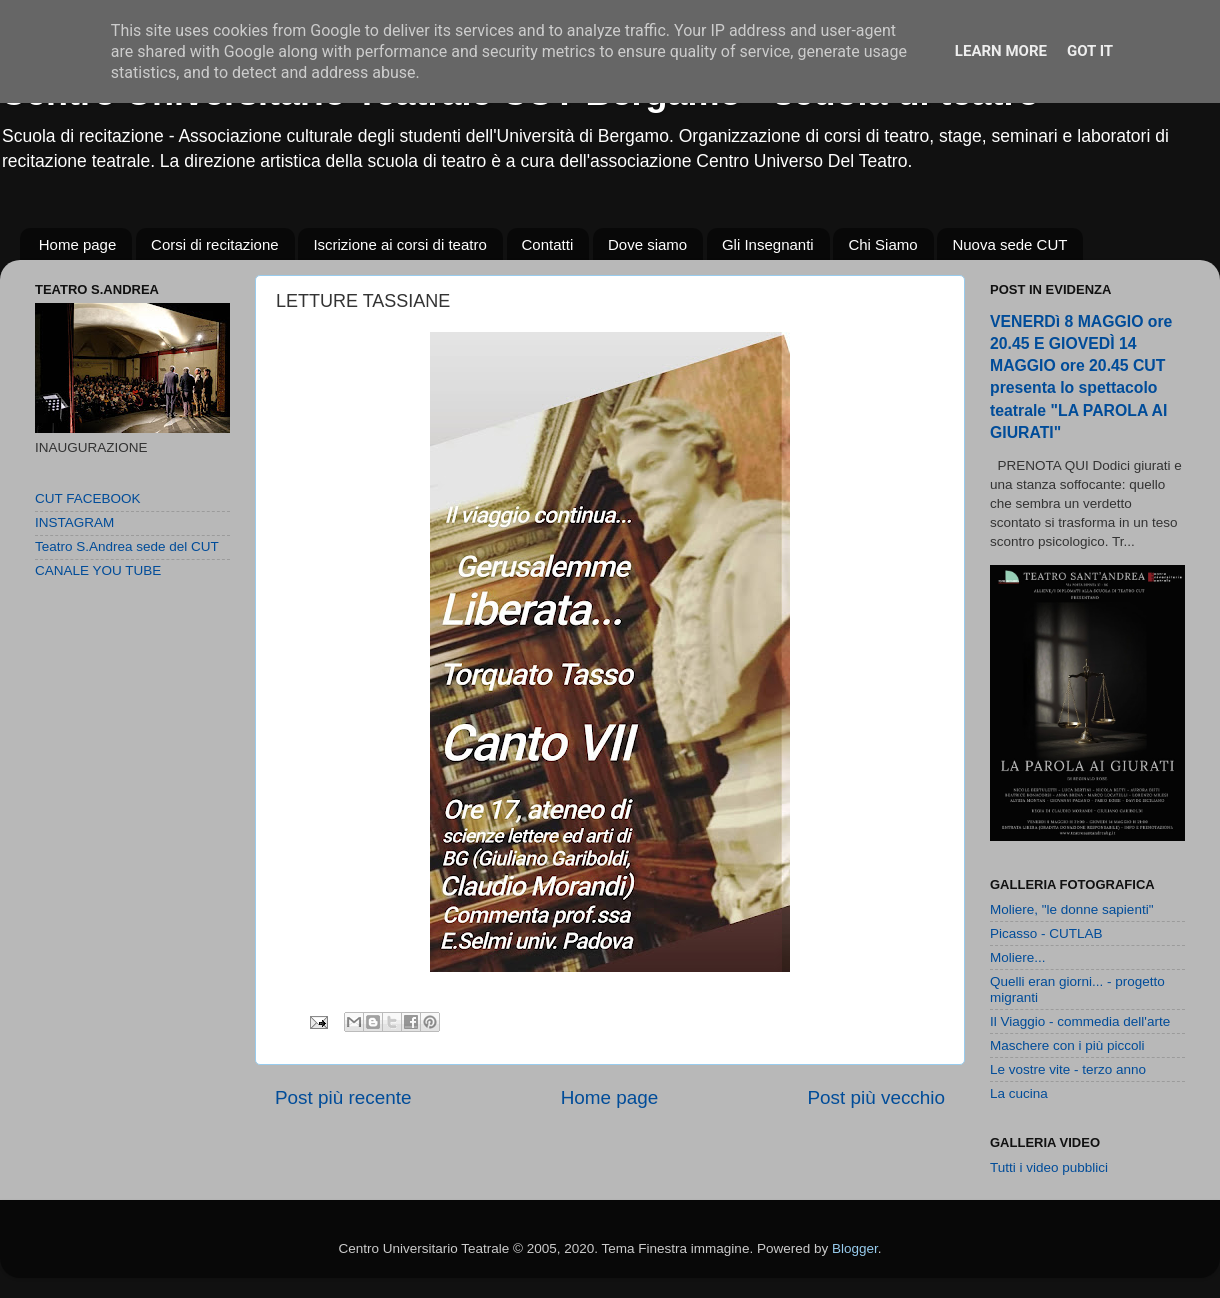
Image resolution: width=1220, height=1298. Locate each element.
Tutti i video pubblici (1049, 1167)
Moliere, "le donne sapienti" (1071, 909)
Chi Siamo (882, 244)
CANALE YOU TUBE (98, 570)
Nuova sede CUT (1009, 244)
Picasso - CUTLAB (1046, 933)
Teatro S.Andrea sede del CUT (127, 546)
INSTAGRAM (74, 522)
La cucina (1019, 1093)
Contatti (548, 244)
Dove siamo (647, 244)
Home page (78, 244)
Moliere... (1018, 957)
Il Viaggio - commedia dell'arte (1080, 1021)
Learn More (1001, 51)
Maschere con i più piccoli (1067, 1045)
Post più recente (343, 1097)
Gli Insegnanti (768, 244)
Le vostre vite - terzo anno (1068, 1069)
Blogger (855, 1248)
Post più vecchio (876, 1097)
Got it (1090, 51)
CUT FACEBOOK (88, 498)
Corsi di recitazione (215, 244)
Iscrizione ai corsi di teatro (399, 244)
